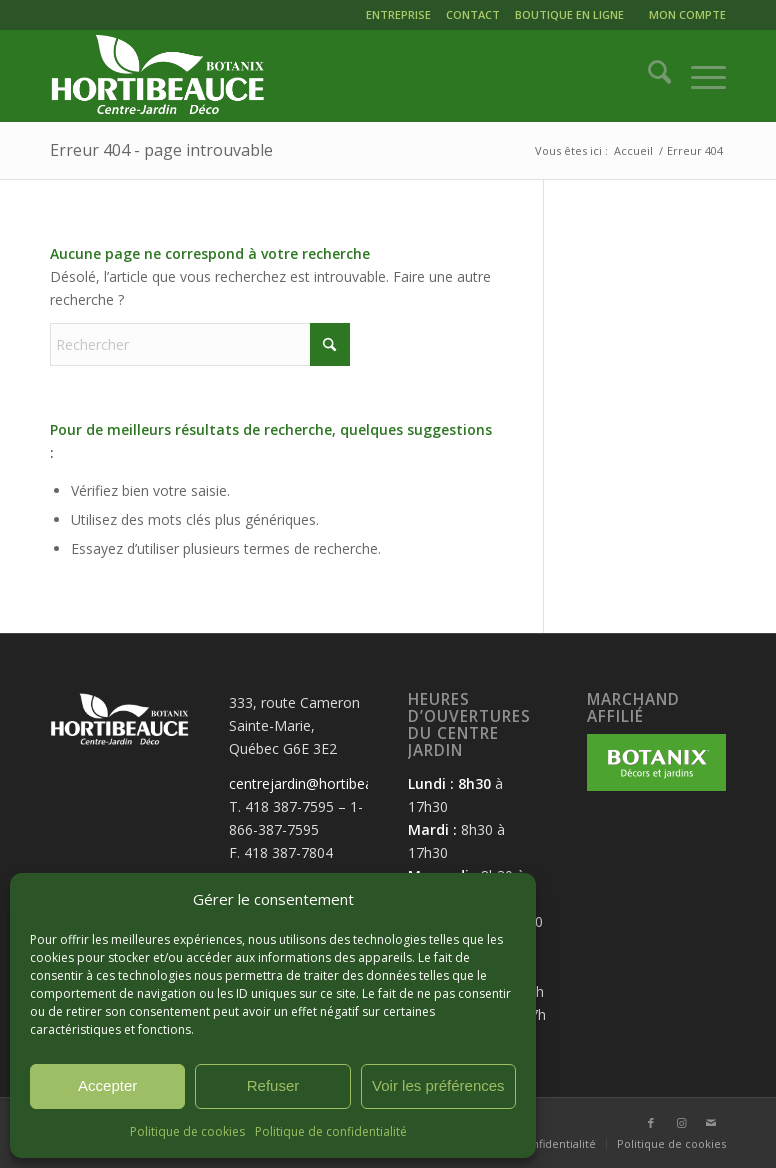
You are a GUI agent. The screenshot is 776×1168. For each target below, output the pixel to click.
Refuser (273, 1085)
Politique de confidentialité (331, 1131)
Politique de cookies (187, 1131)
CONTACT (473, 14)
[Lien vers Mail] (711, 1123)
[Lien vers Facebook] (651, 1123)
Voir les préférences (438, 1085)
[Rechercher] (649, 76)
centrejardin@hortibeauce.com (328, 783)
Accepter (107, 1085)
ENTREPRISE (398, 14)
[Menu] (698, 76)
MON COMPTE (687, 14)
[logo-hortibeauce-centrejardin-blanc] (157, 76)
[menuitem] (401, 17)
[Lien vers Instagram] (681, 1123)
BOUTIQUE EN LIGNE (569, 14)
